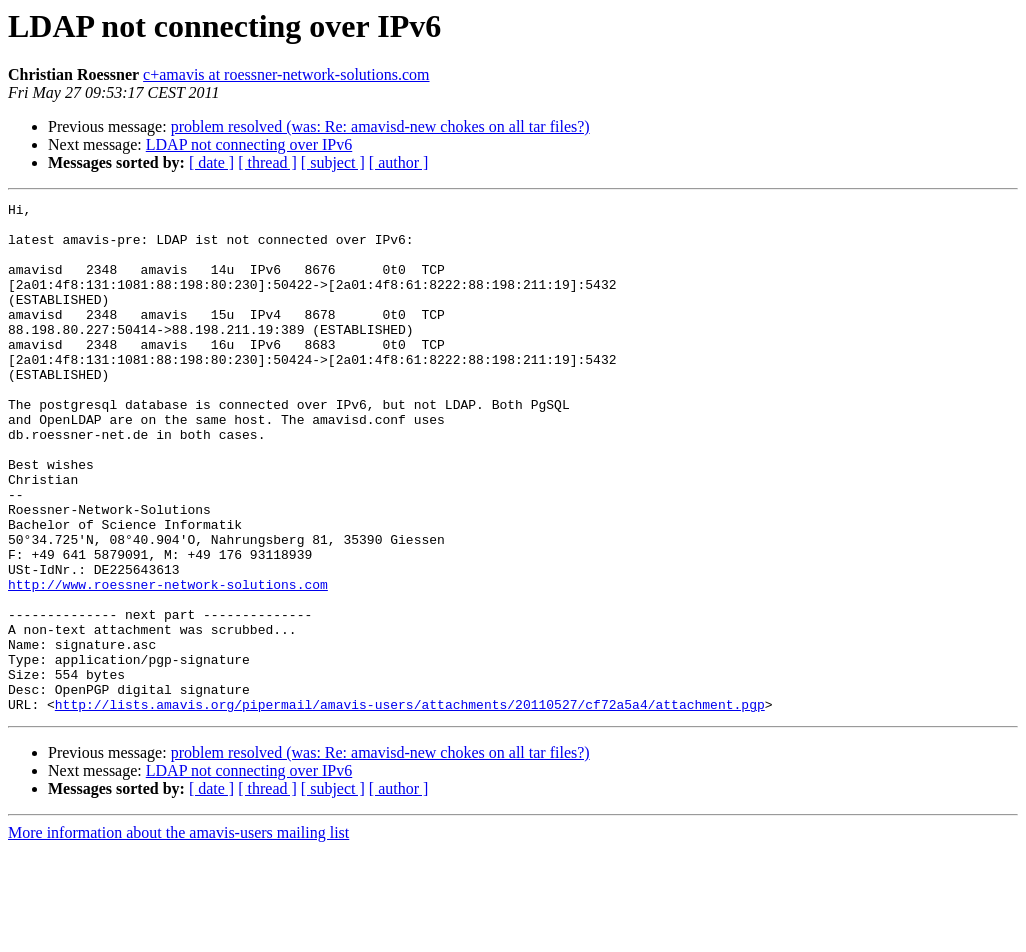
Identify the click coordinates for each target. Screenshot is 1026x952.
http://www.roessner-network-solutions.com (168, 662)
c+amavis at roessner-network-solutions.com (286, 74)
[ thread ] (267, 162)
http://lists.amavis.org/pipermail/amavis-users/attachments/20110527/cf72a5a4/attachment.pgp (410, 806)
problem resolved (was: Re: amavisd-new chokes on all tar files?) (380, 126)
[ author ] (399, 162)
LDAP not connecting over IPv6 (249, 144)
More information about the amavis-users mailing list (178, 934)
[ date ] (211, 162)
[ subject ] (333, 162)
